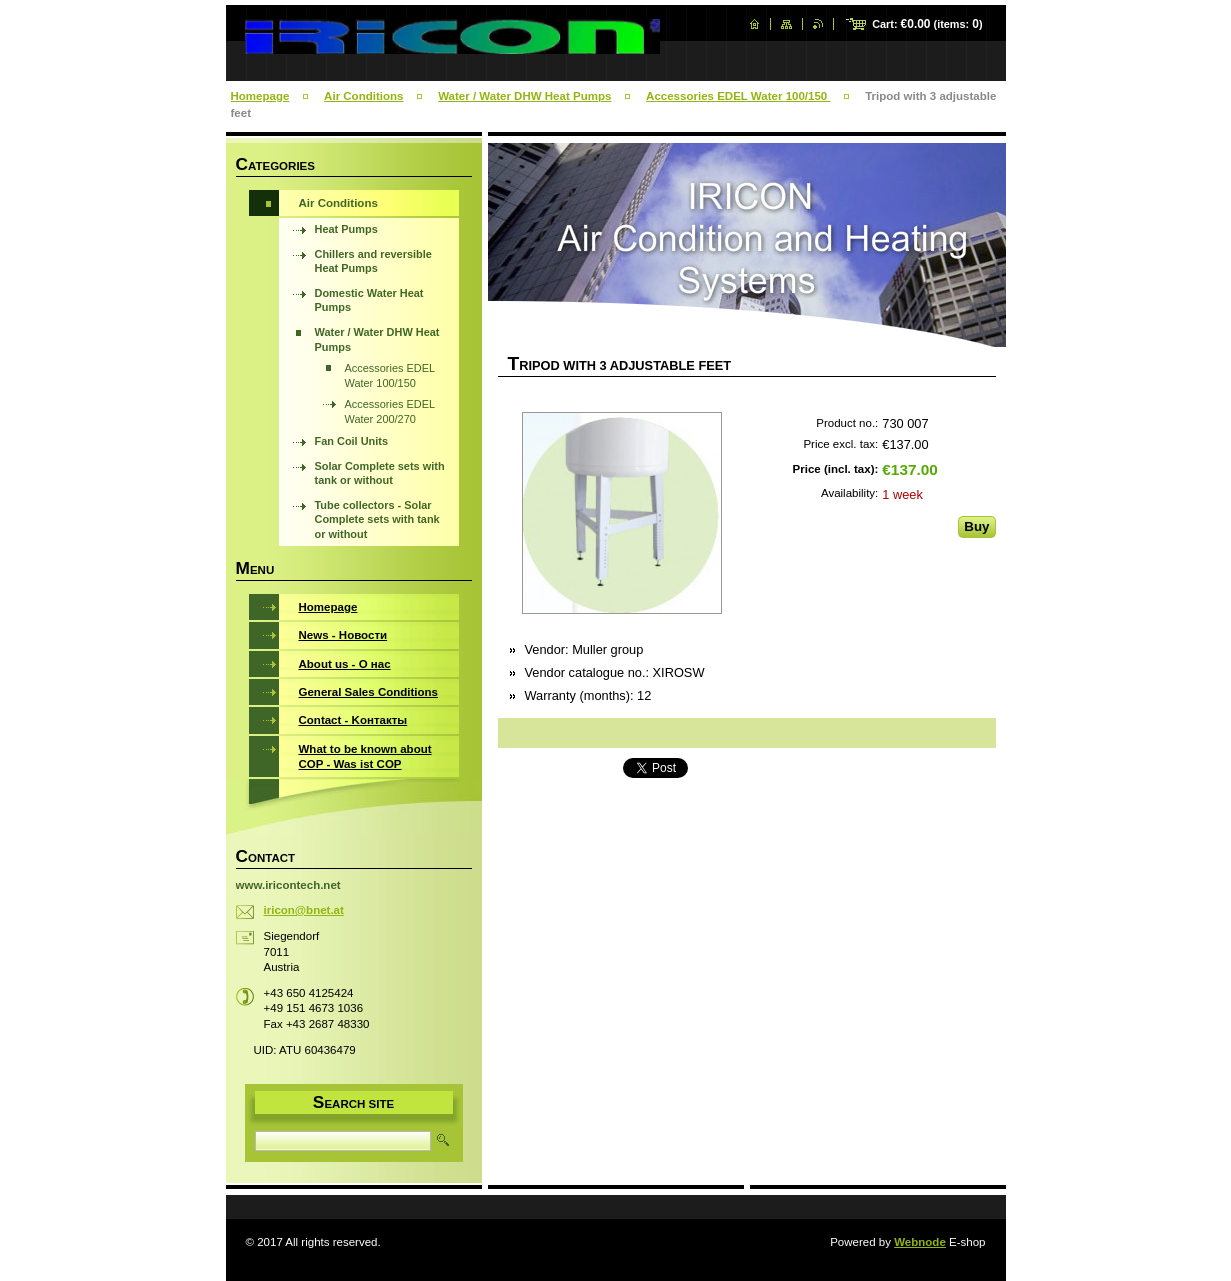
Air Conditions (363, 96)
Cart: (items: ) (927, 24)
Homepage (260, 96)
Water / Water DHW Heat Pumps (524, 96)
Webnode (920, 1242)
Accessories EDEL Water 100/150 (738, 96)
